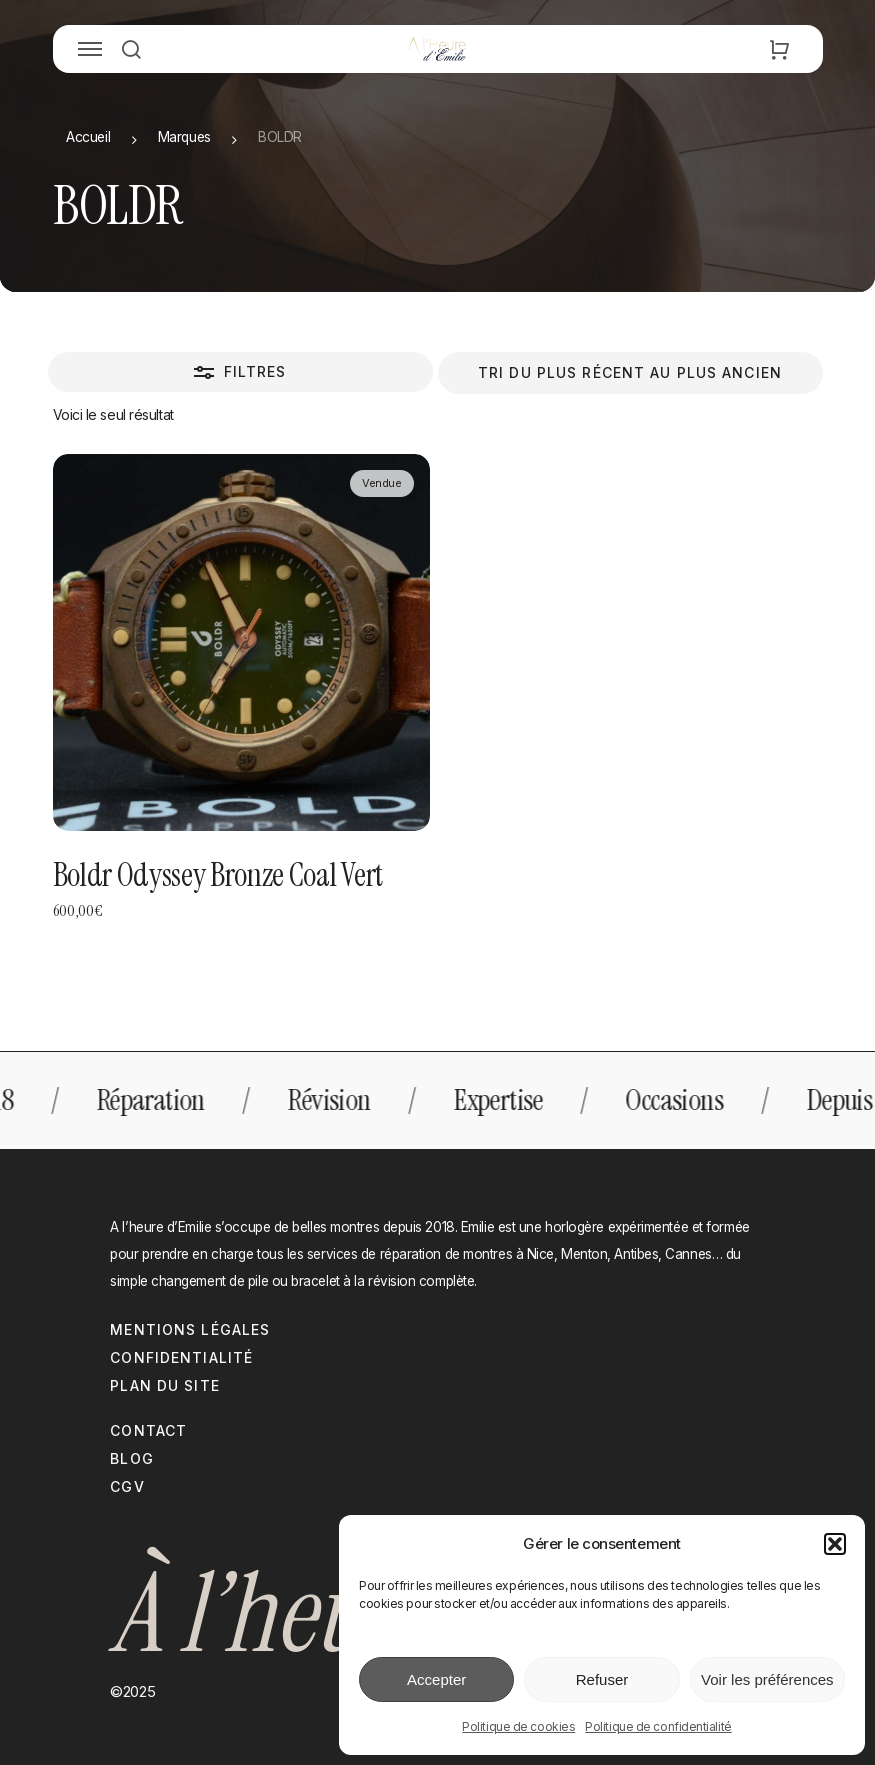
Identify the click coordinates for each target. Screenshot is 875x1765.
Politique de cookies (518, 1726)
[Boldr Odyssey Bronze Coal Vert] (241, 642)
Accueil (88, 137)
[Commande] (630, 373)
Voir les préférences (767, 1679)
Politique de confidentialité (658, 1726)
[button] (835, 1544)
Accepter (436, 1679)
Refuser (602, 1679)
